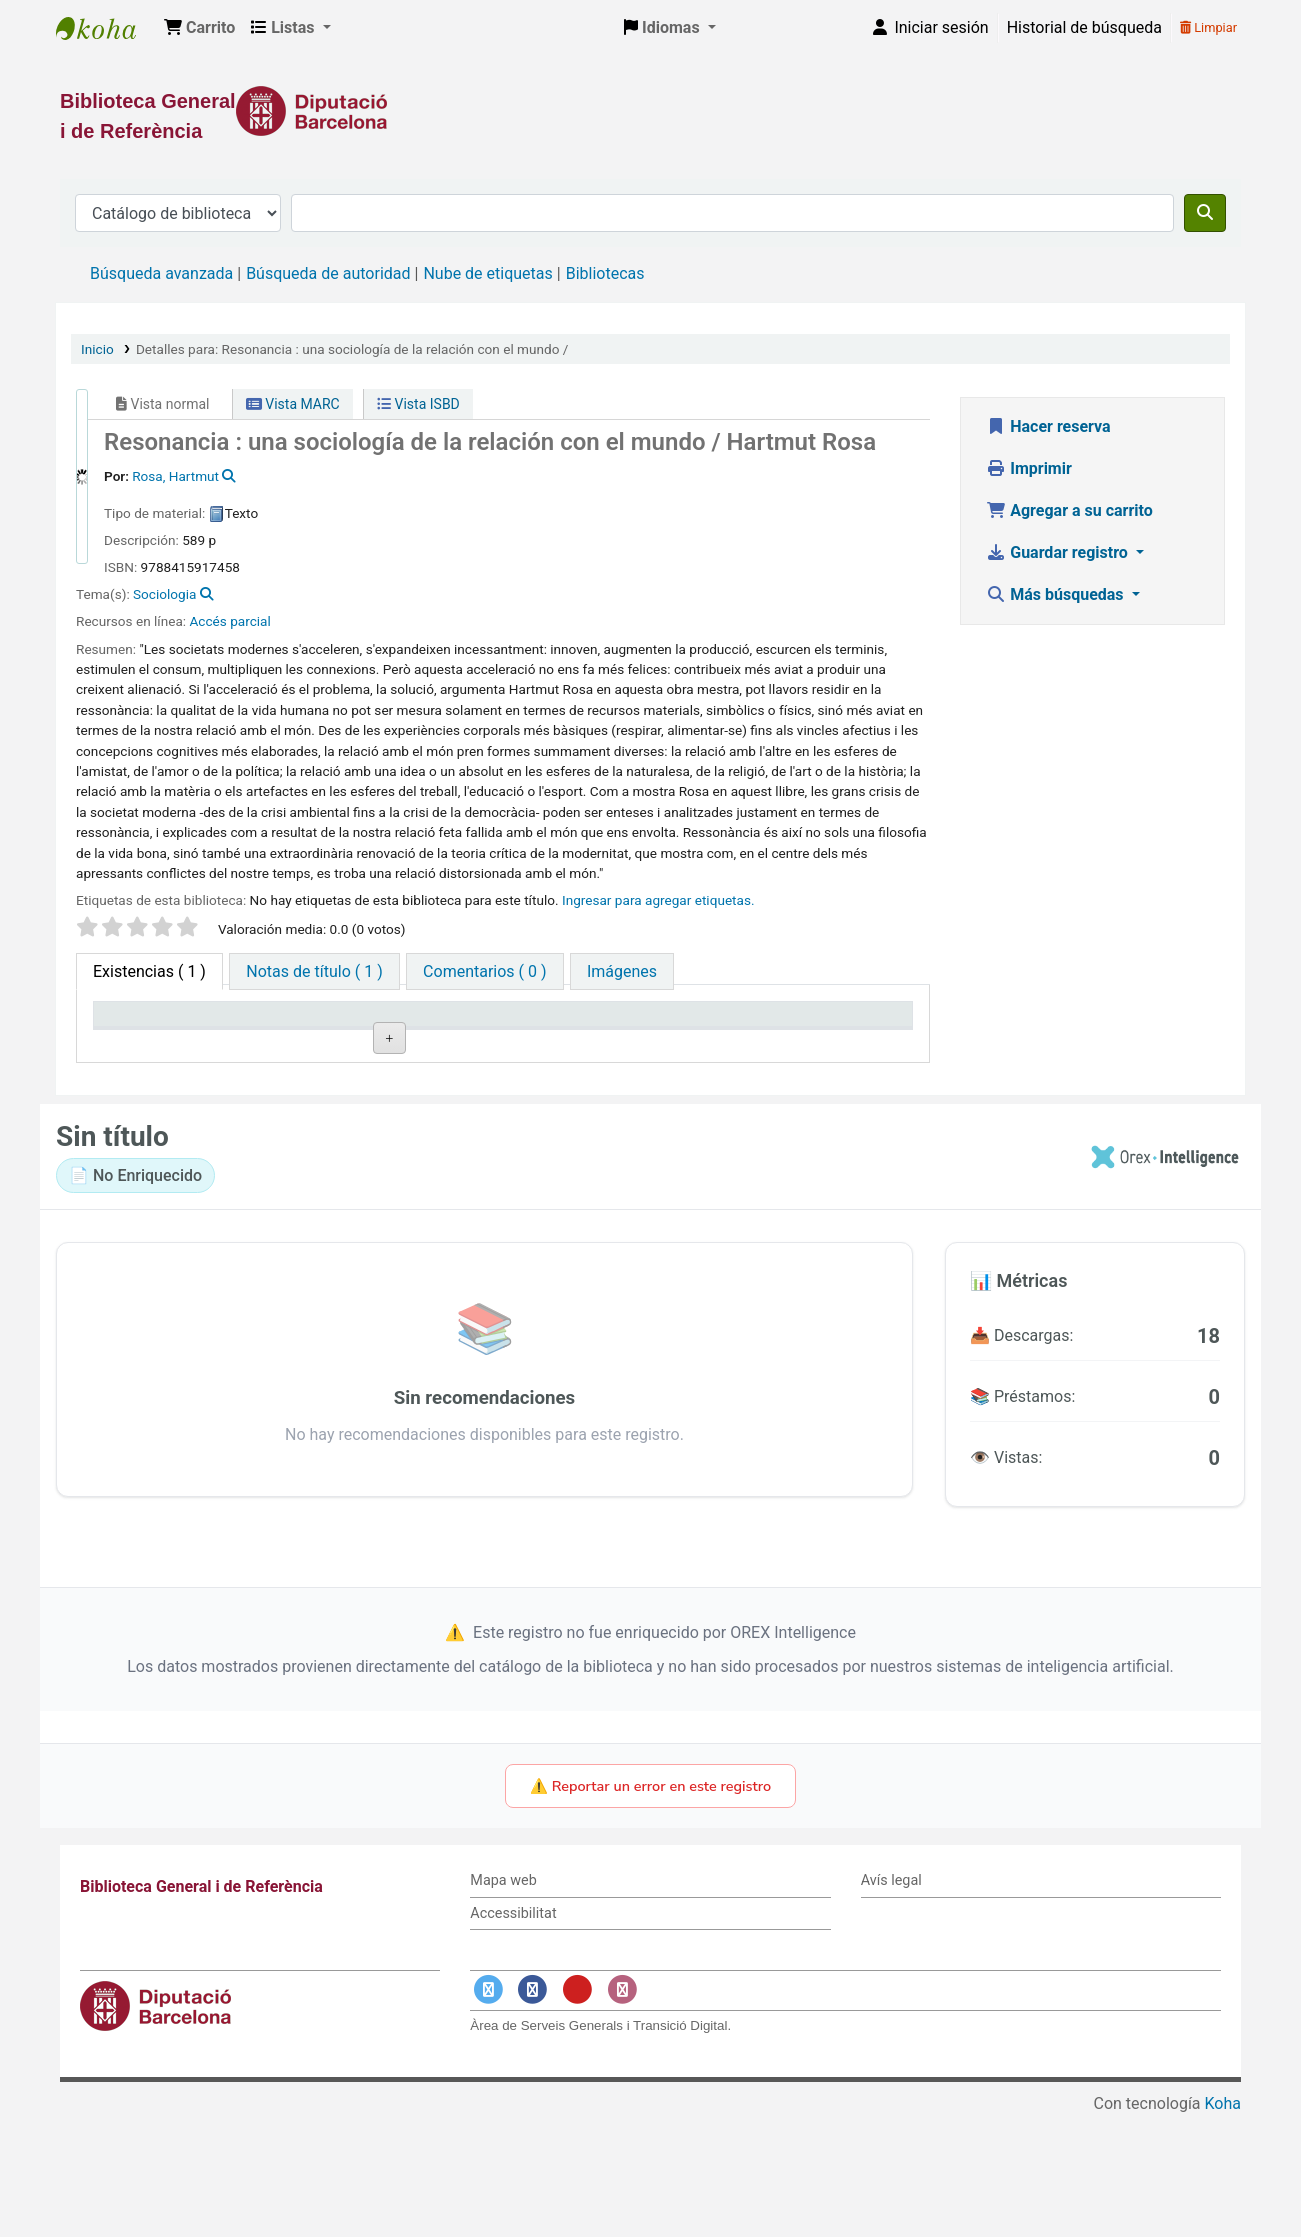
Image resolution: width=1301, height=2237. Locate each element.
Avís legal (891, 2001)
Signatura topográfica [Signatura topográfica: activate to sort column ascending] (553, 1033)
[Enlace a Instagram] (622, 2111)
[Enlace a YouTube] (577, 2111)
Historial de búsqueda (1084, 27)
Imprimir (1029, 468)
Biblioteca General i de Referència (106, 28)
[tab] (314, 971)
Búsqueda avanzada (161, 273)
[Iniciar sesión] (929, 28)
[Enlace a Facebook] (533, 2111)
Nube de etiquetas (487, 273)
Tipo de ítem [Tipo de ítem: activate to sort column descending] (146, 1043)
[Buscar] (1205, 213)
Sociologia (164, 594)
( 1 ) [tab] (149, 971)
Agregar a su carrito (1069, 510)
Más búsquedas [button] (1056, 594)
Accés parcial (230, 621)
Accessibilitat (513, 2034)
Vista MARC (293, 404)
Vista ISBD (418, 404)
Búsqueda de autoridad (328, 273)
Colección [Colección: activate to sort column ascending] (411, 1043)
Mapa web (503, 2001)
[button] (199, 28)
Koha (1223, 2224)
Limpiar (1208, 27)
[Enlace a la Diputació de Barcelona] (650, 111)
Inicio (97, 349)
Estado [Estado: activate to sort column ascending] (674, 1043)
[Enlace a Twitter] (488, 2111)
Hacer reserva (1048, 426)
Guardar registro (1059, 552)
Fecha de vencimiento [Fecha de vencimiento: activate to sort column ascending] (828, 1033)
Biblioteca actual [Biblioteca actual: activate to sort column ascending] (275, 1033)
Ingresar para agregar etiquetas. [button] (658, 900)
